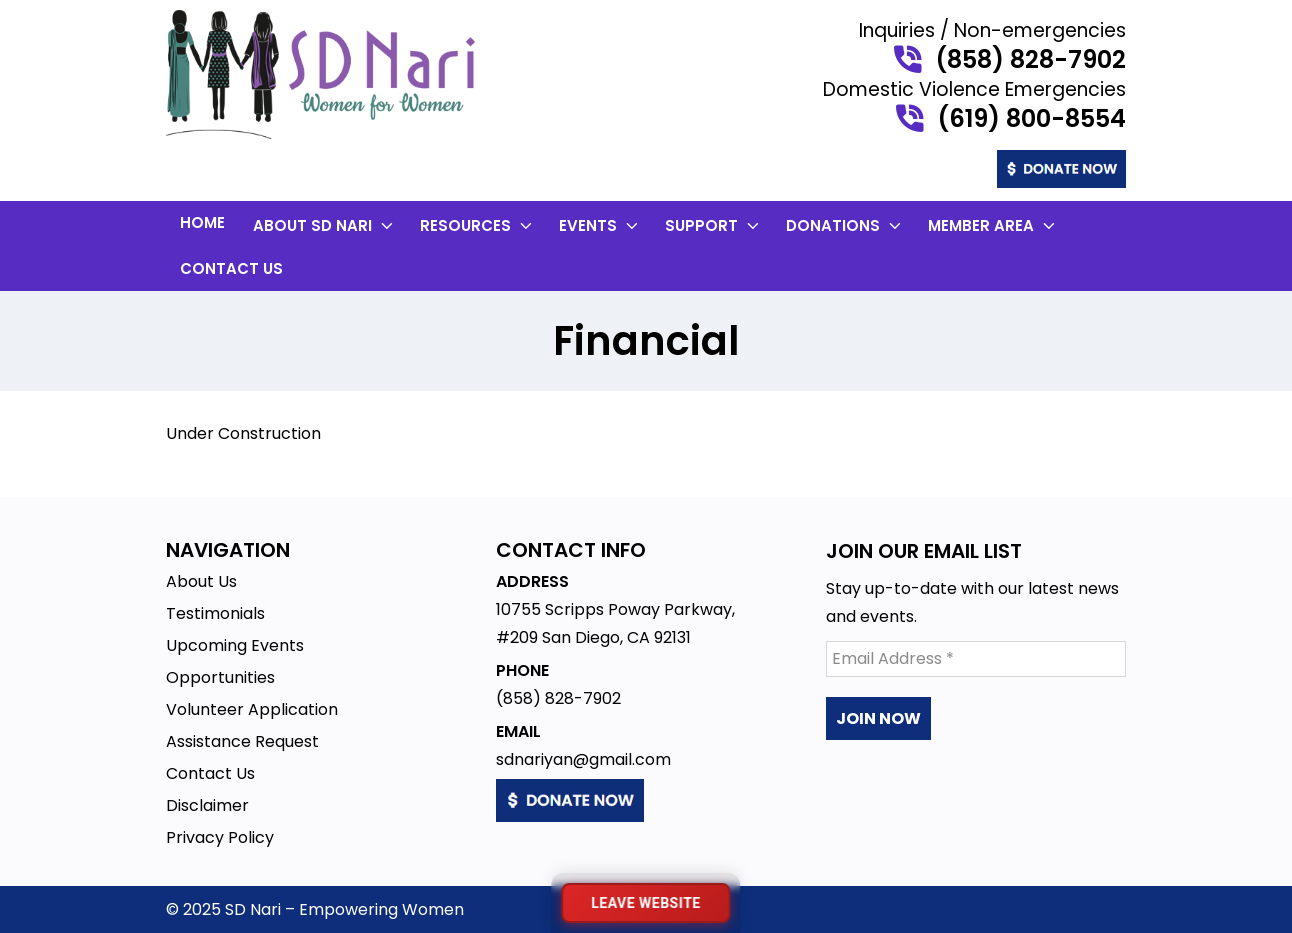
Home (202, 222)
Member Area (993, 225)
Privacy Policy (220, 837)
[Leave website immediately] (645, 903)
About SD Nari (325, 225)
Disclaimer (207, 805)
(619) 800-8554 (1031, 119)
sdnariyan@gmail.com (583, 759)
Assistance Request (242, 741)
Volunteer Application (252, 709)
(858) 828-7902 (1030, 60)
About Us (201, 581)
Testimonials (215, 613)
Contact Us (231, 268)
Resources (478, 225)
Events (600, 225)
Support (714, 225)
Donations (845, 225)
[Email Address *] (976, 659)
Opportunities (220, 677)
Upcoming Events (235, 645)
